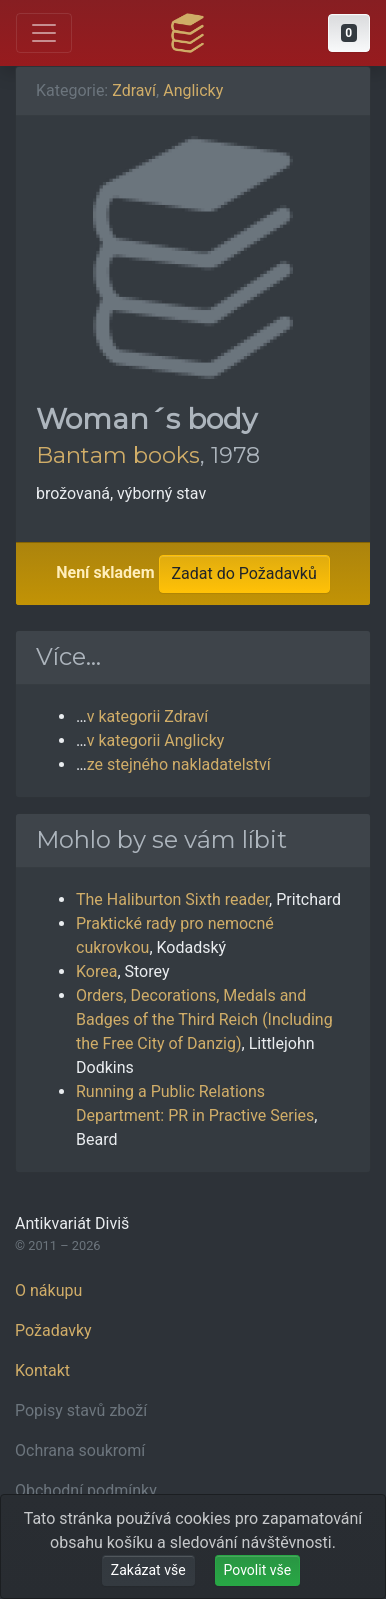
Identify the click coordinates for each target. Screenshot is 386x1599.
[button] (349, 33)
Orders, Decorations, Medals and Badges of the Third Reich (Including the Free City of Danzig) (204, 1019)
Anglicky (193, 90)
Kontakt (42, 1370)
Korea (96, 971)
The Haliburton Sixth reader (172, 899)
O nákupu (48, 1290)
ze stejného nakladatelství (179, 764)
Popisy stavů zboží (81, 1410)
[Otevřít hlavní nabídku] (44, 33)
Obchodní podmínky (86, 1490)
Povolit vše (258, 1570)
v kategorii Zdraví (147, 716)
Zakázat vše (148, 1570)
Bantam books (118, 455)
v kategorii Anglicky (156, 740)
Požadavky (53, 1330)
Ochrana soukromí (80, 1450)
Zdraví (134, 90)
